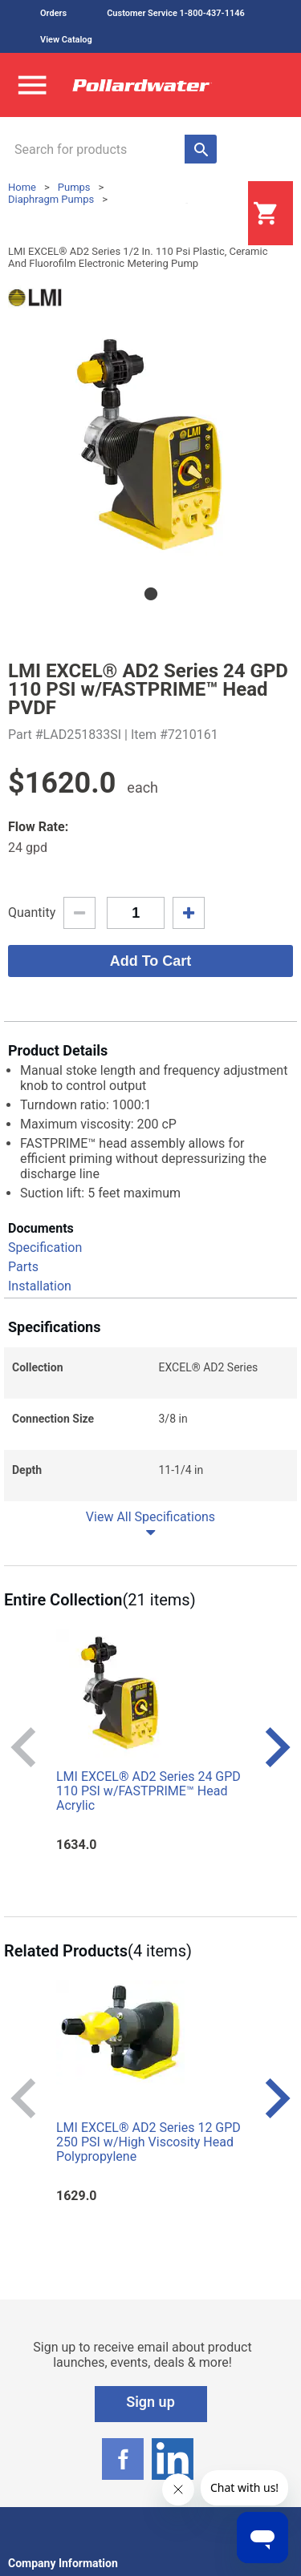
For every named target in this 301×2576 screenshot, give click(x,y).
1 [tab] (151, 594)
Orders (53, 13)
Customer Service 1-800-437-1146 (176, 13)
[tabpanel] (150, 445)
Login (208, 214)
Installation (39, 1286)
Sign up (150, 2401)
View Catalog (66, 39)
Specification (45, 1247)
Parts (23, 1266)
